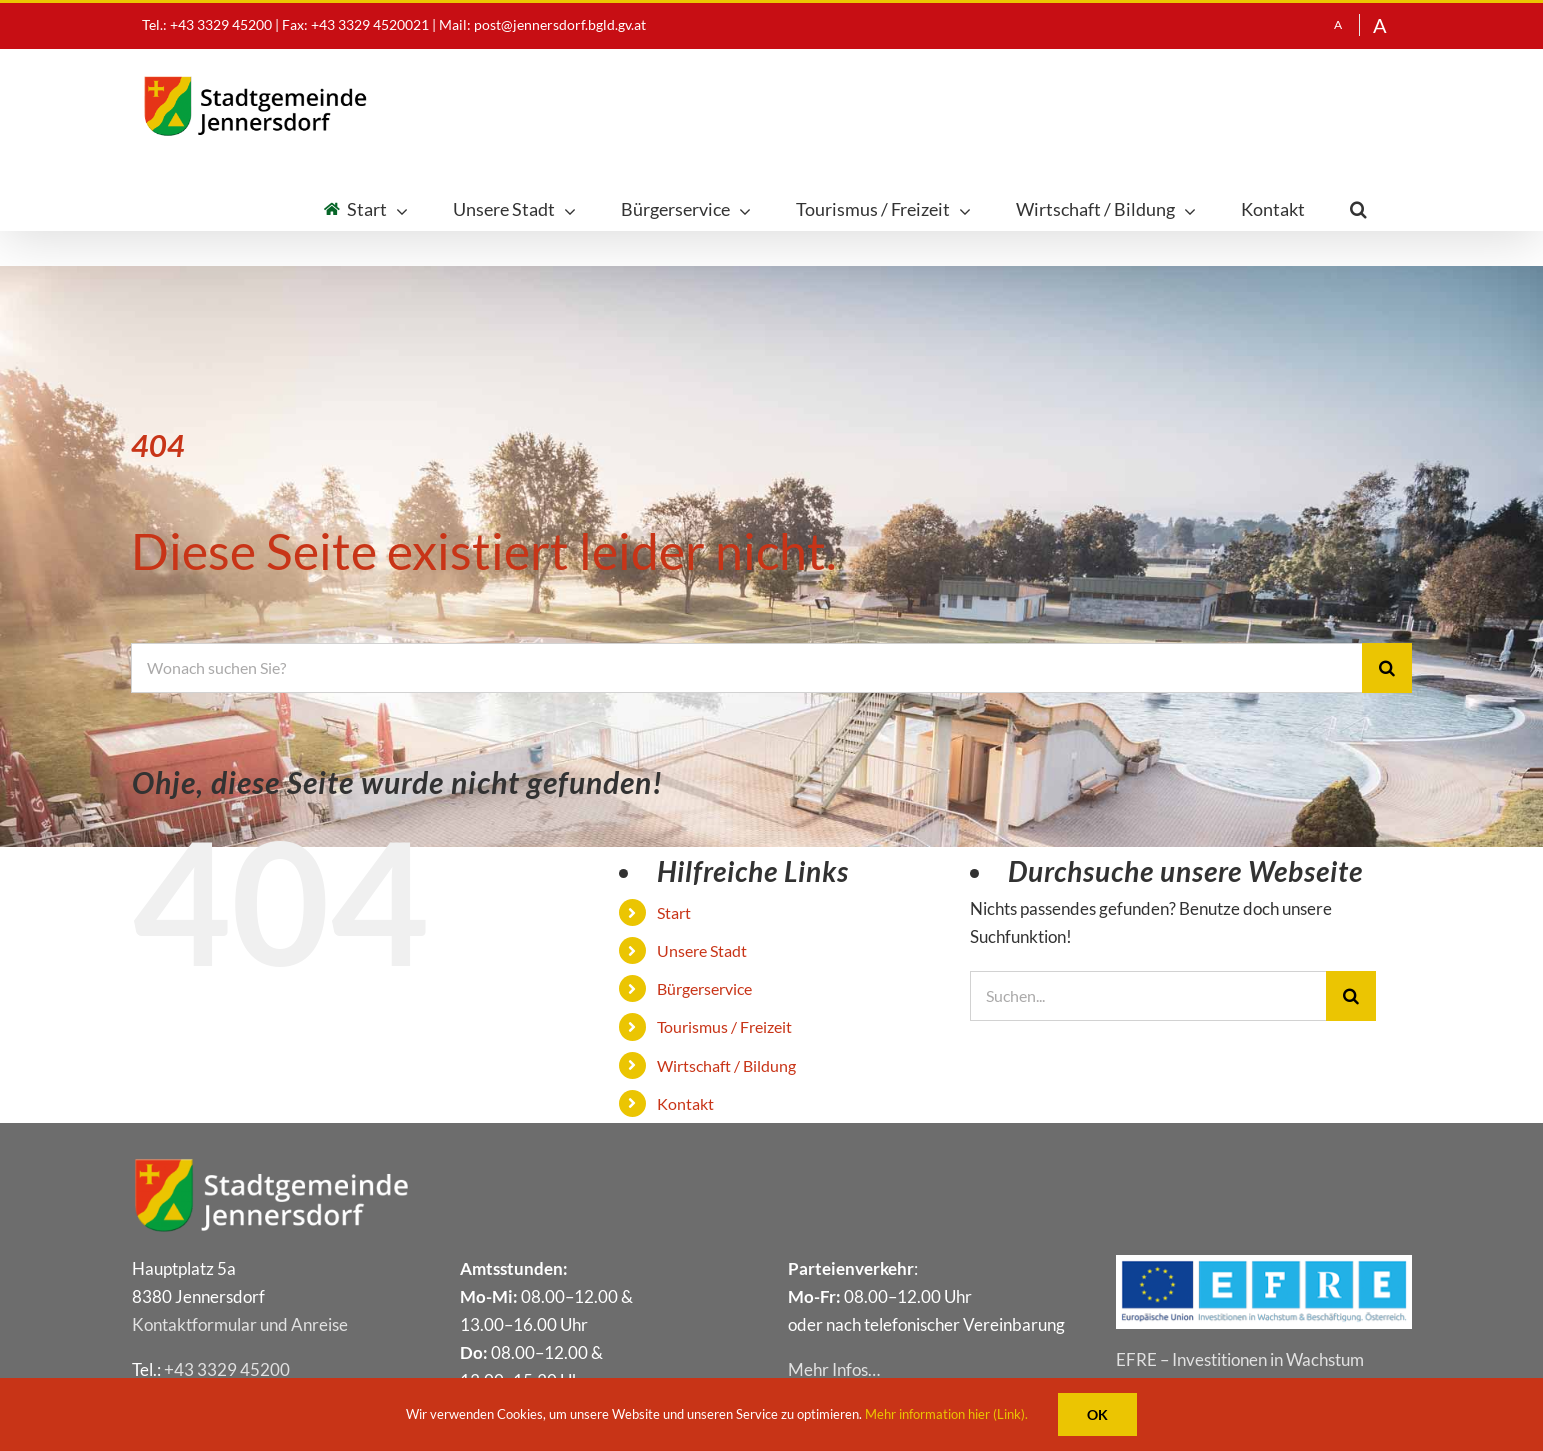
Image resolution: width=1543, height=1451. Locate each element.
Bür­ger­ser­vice (704, 988)
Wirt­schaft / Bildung (726, 1065)
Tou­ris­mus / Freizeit (724, 1026)
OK (1097, 1414)
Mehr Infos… (834, 1369)
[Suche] (1387, 668)
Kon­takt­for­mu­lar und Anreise (240, 1324)
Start (674, 912)
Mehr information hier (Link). (946, 1414)
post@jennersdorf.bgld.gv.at (560, 24)
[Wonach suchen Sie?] (746, 668)
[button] (1358, 209)
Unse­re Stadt (702, 950)
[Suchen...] (1148, 996)
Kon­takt (685, 1103)
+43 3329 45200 (227, 1369)
